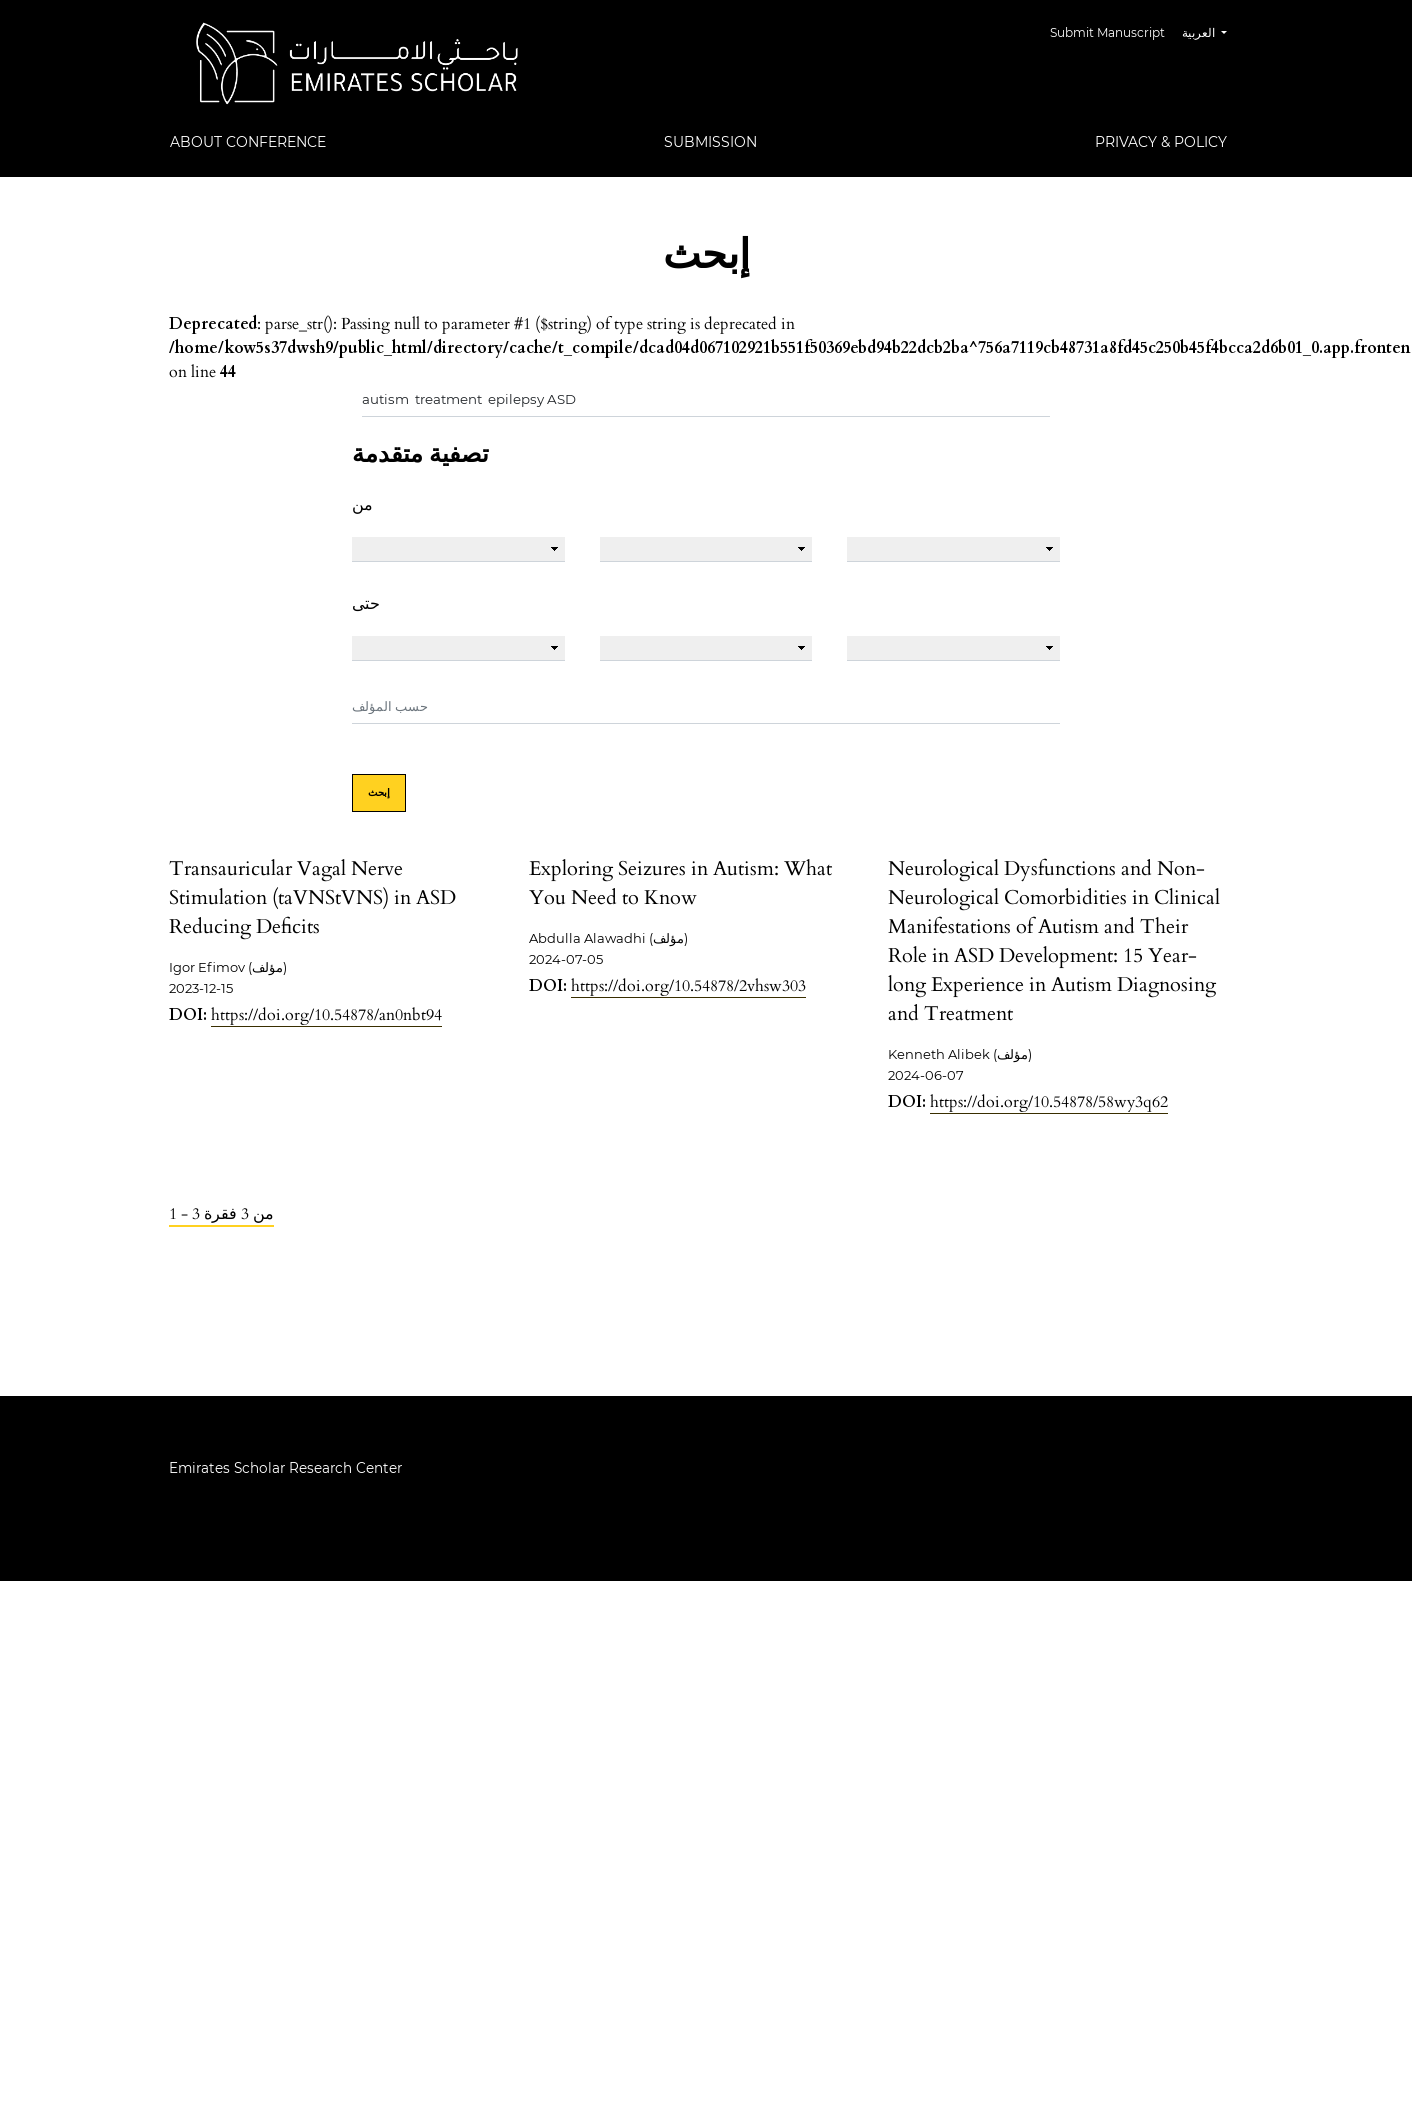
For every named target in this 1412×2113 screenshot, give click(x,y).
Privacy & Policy (1161, 142)
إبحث (379, 792)
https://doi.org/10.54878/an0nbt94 (326, 1015)
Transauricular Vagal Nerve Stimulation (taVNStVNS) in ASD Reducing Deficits (312, 897)
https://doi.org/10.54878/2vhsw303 (688, 986)
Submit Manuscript (1107, 32)
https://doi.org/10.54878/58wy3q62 (1049, 1102)
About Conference (248, 142)
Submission (710, 142)
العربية (1212, 30)
